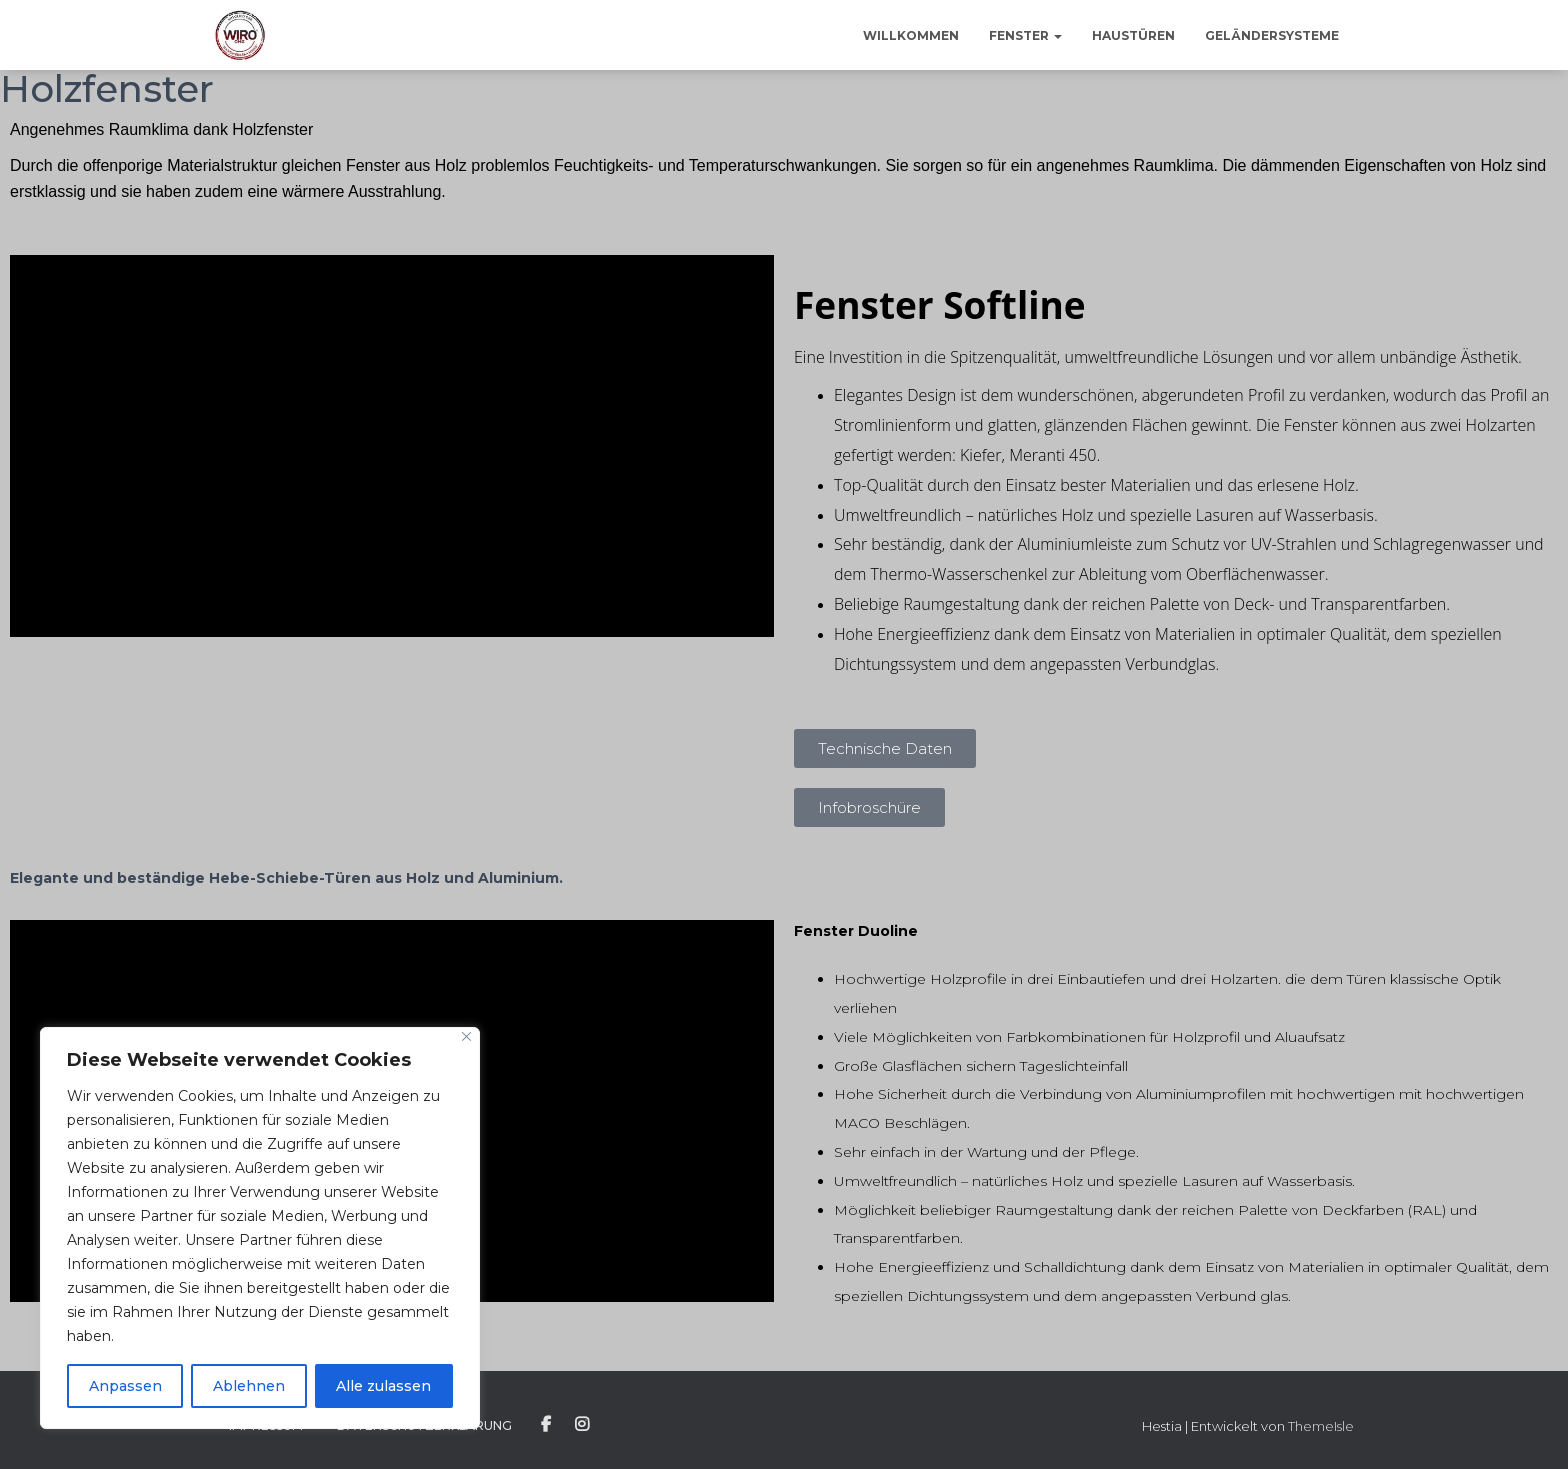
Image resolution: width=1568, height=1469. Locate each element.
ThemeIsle (1321, 1426)
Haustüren (1133, 35)
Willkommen (911, 35)
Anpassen (125, 1386)
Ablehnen (249, 1386)
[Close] (466, 1036)
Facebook (546, 1425)
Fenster (1025, 35)
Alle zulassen (383, 1386)
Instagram (582, 1425)
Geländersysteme (1272, 35)
